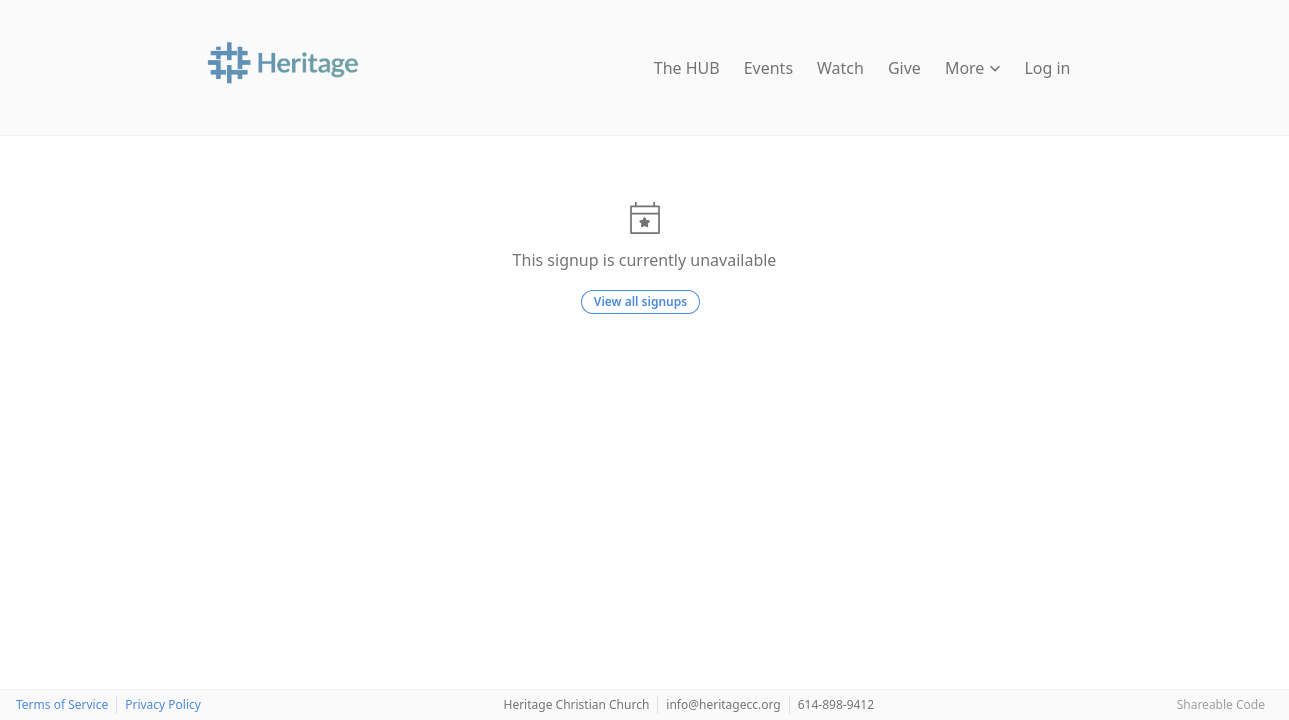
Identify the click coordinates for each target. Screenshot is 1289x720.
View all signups (640, 301)
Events (768, 68)
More (973, 68)
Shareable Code (1221, 704)
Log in (1047, 68)
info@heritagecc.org (723, 704)
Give (904, 68)
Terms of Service (62, 704)
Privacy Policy (163, 704)
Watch (840, 68)
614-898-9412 (836, 704)
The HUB (687, 68)
